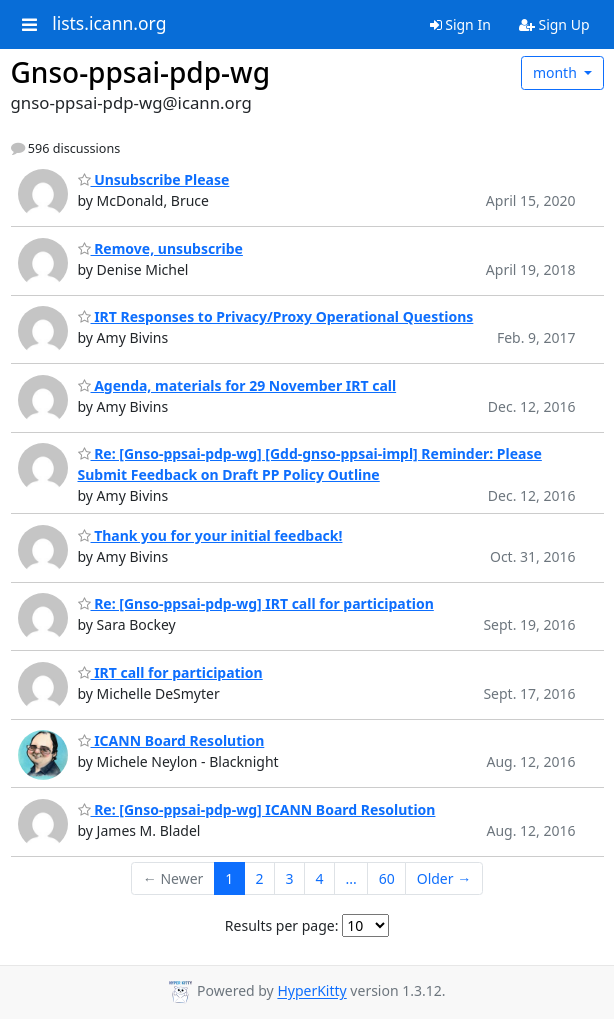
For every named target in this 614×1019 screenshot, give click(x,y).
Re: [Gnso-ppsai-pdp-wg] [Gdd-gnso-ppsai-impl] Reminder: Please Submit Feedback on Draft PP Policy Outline (310, 464)
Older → (444, 878)
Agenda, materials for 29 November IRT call (237, 385)
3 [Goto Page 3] (289, 878)
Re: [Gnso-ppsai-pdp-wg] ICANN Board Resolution (257, 809)
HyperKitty (311, 991)
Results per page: (282, 925)
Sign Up (554, 24)
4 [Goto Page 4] (319, 878)
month (557, 72)
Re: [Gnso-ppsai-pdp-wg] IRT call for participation (256, 603)
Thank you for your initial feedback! (210, 535)
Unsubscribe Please (154, 179)
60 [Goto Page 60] (387, 878)
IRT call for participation (170, 672)
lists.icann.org (109, 24)
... (350, 878)
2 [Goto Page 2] (259, 878)
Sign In (460, 24)
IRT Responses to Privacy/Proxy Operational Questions (276, 316)
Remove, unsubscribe (160, 248)
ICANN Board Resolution (171, 740)
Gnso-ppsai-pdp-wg (141, 72)
